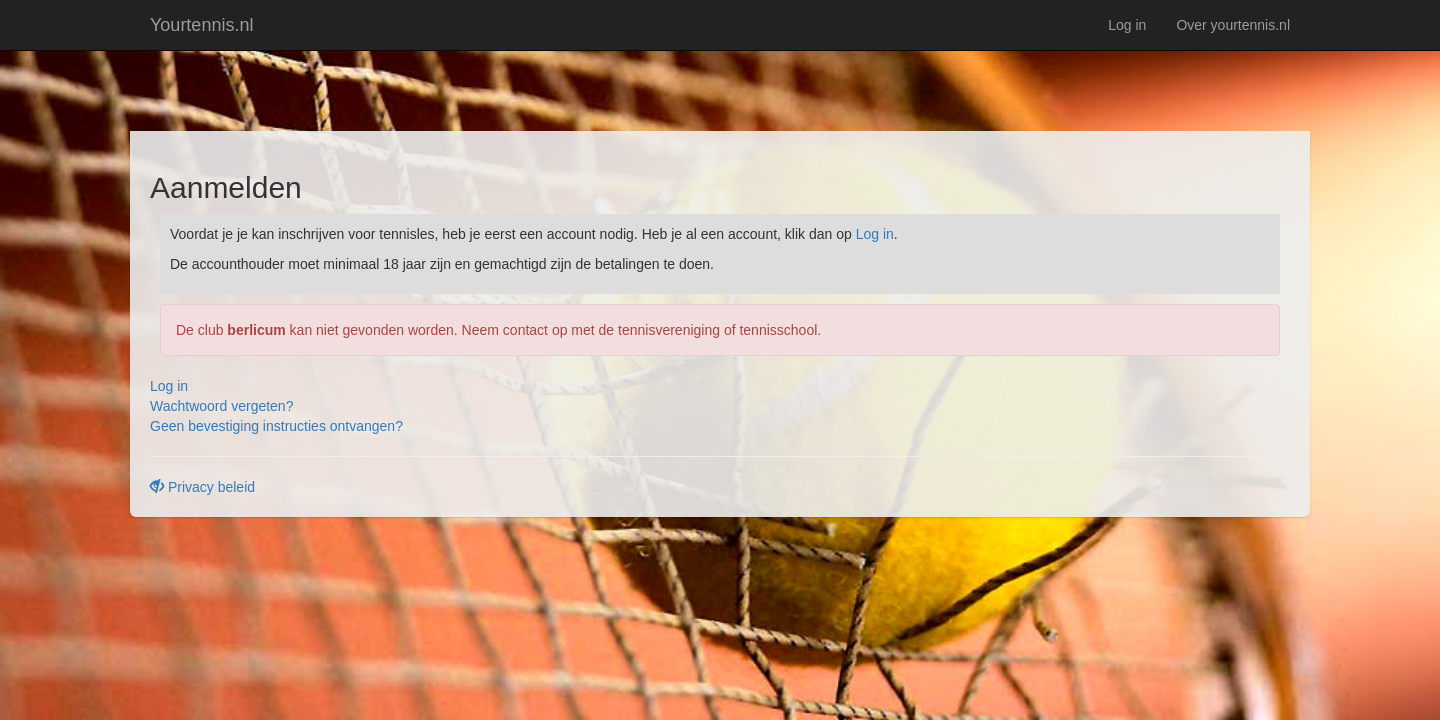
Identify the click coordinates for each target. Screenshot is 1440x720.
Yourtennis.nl (201, 25)
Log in (1127, 25)
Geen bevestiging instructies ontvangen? (276, 426)
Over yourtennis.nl (1233, 25)
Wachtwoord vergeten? (221, 406)
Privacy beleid (202, 487)
